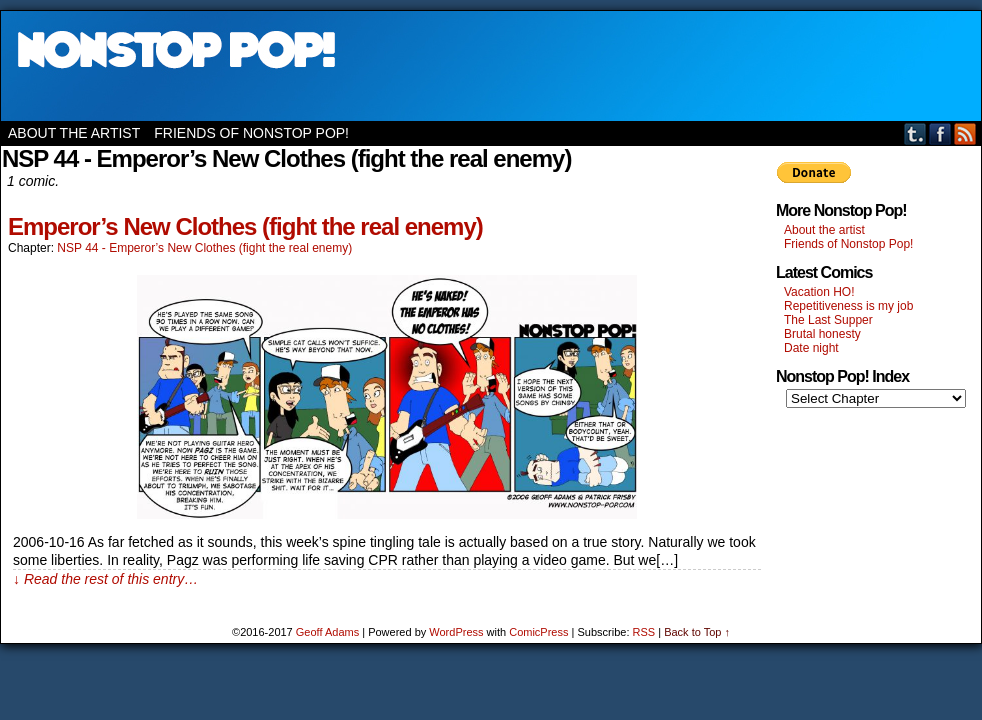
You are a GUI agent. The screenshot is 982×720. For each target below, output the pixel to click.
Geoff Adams (327, 632)
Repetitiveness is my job (848, 306)
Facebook (940, 133)
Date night (811, 348)
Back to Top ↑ (697, 632)
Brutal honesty (822, 334)
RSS (965, 133)
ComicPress (538, 632)
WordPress (456, 632)
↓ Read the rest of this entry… (105, 579)
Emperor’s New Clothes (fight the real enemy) (245, 226)
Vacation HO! (819, 292)
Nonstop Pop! (491, 66)
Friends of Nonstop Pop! (251, 133)
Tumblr (915, 133)
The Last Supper (828, 320)
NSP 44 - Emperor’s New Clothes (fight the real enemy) (204, 248)
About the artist (74, 133)
